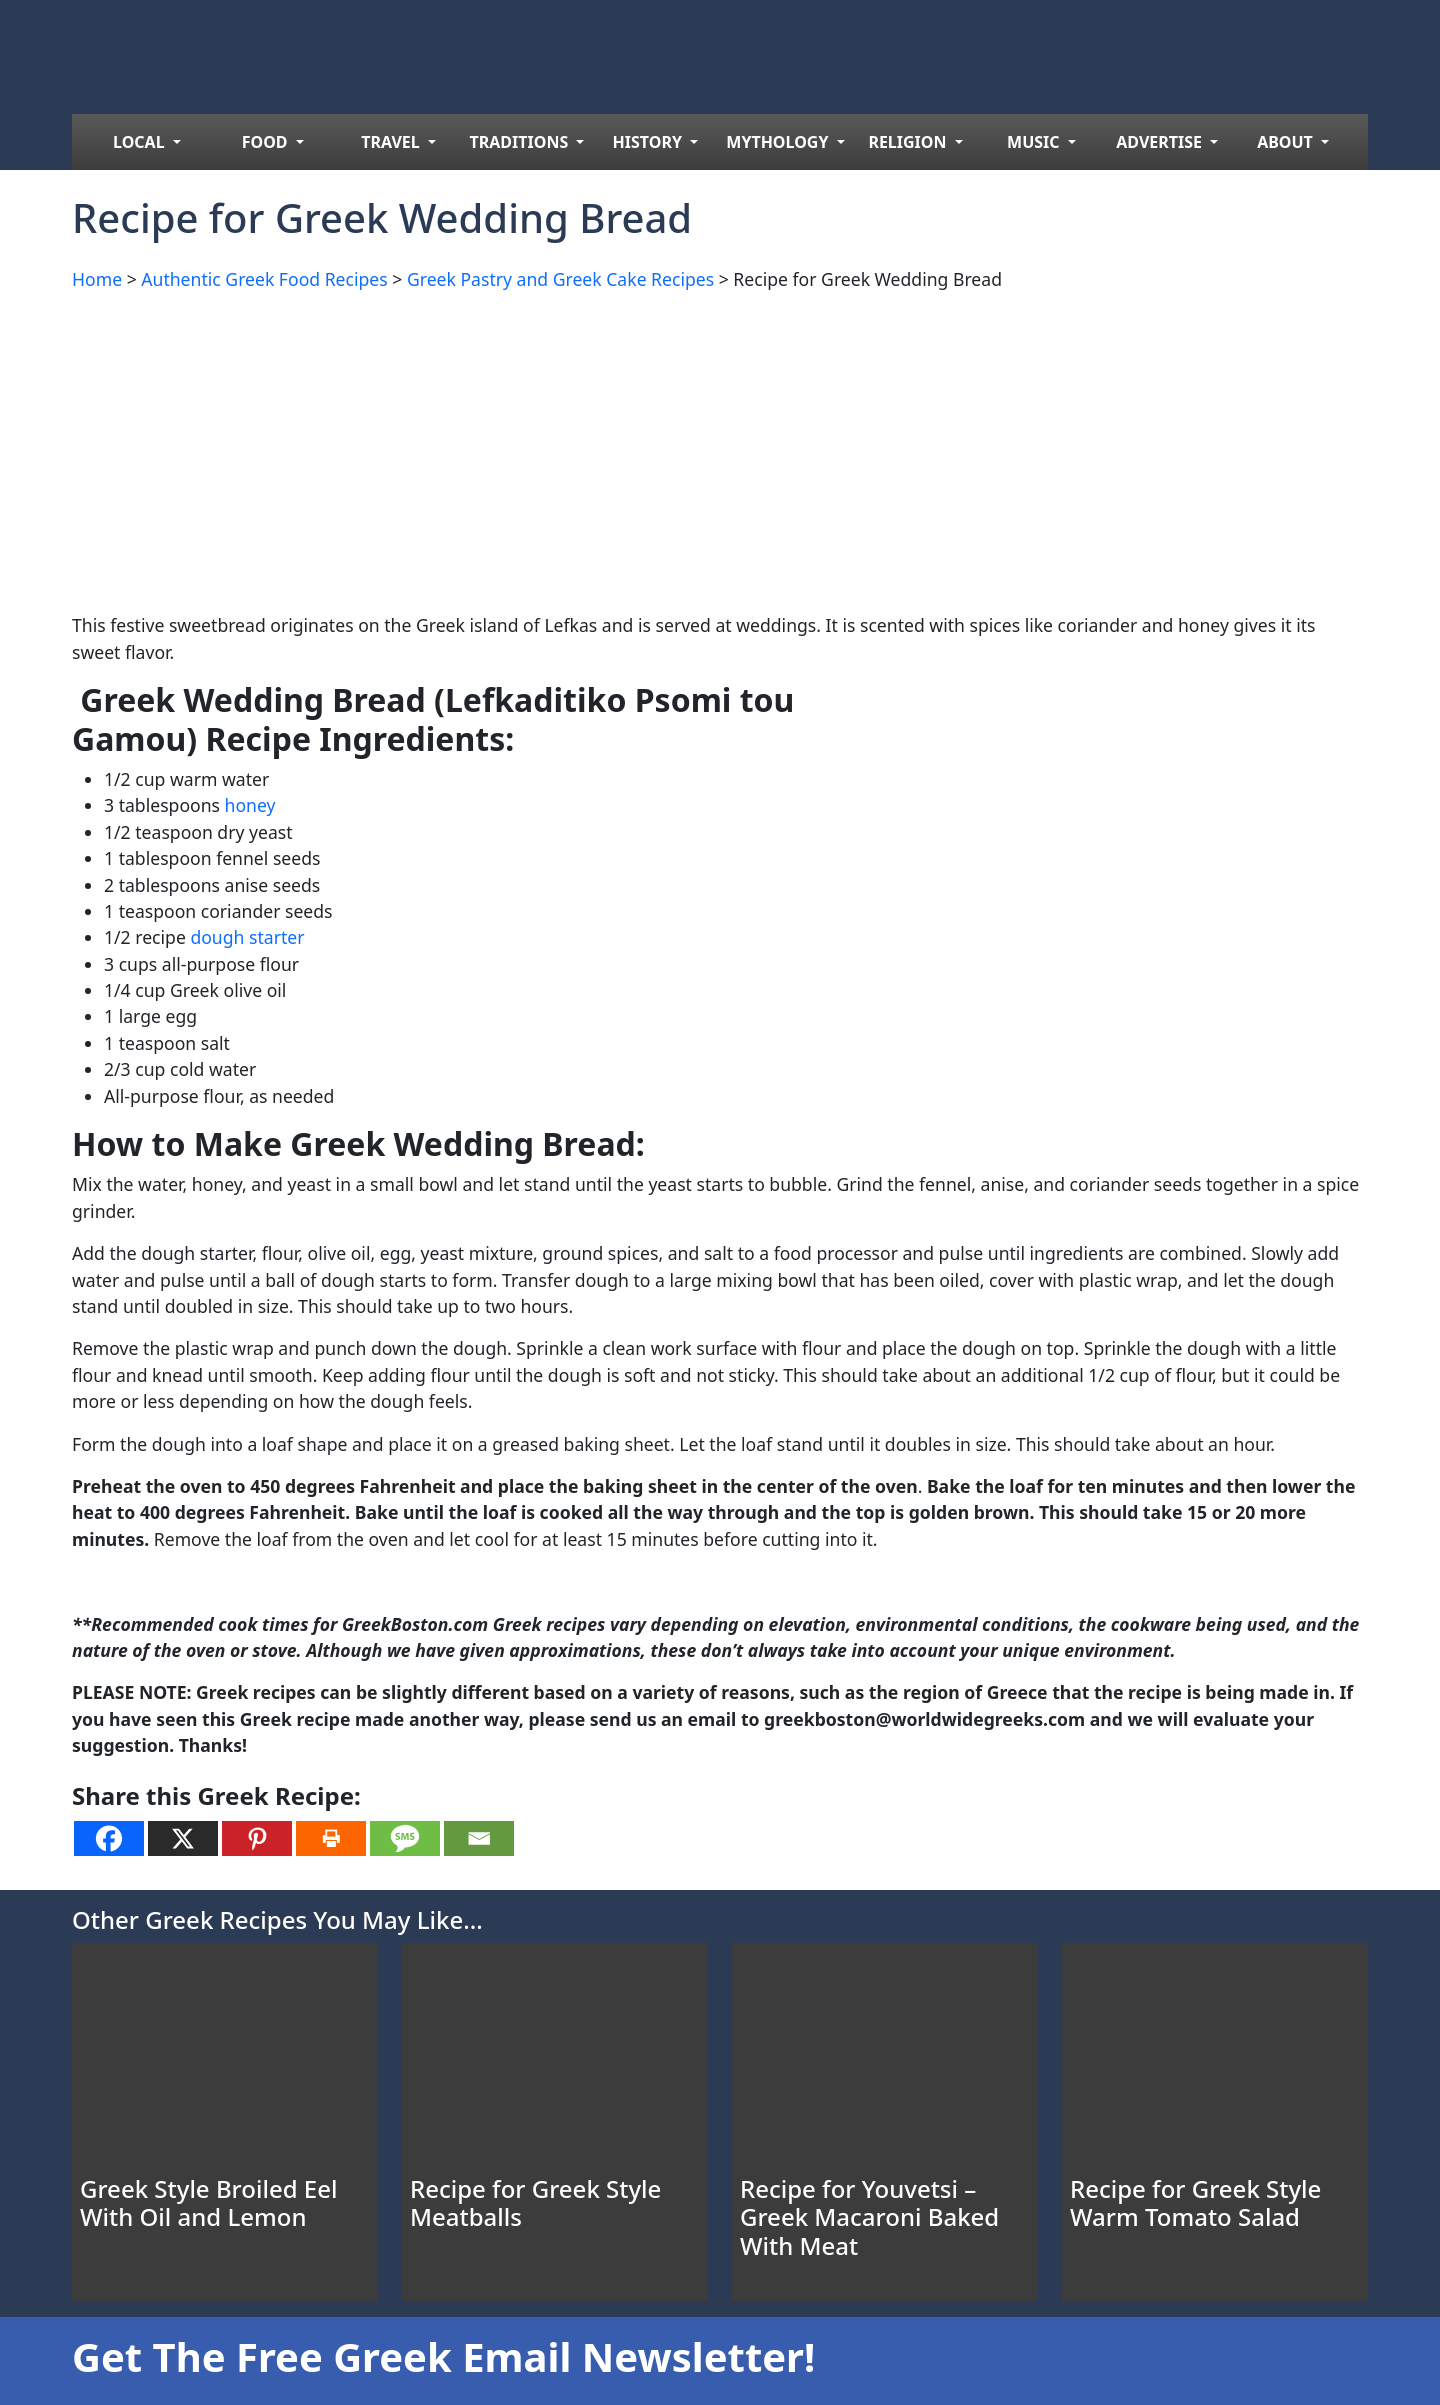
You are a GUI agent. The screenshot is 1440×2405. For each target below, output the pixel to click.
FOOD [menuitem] (267, 142)
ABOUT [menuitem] (1287, 142)
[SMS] (405, 1838)
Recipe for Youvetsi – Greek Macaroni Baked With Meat (869, 2217)
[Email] (479, 1838)
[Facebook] (109, 1838)
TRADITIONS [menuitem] (521, 142)
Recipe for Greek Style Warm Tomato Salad (1195, 2203)
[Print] (331, 1838)
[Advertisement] (672, 448)
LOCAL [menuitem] (141, 142)
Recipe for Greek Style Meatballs (535, 2203)
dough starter (247, 937)
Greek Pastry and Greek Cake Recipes (560, 279)
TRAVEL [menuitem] (392, 142)
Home (97, 279)
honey (250, 805)
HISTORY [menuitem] (650, 142)
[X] (183, 1838)
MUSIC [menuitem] (1035, 142)
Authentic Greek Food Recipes (264, 279)
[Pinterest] (257, 1838)
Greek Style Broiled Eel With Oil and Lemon (208, 2203)
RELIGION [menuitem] (909, 142)
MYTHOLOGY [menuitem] (779, 142)
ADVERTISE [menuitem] (1161, 142)
